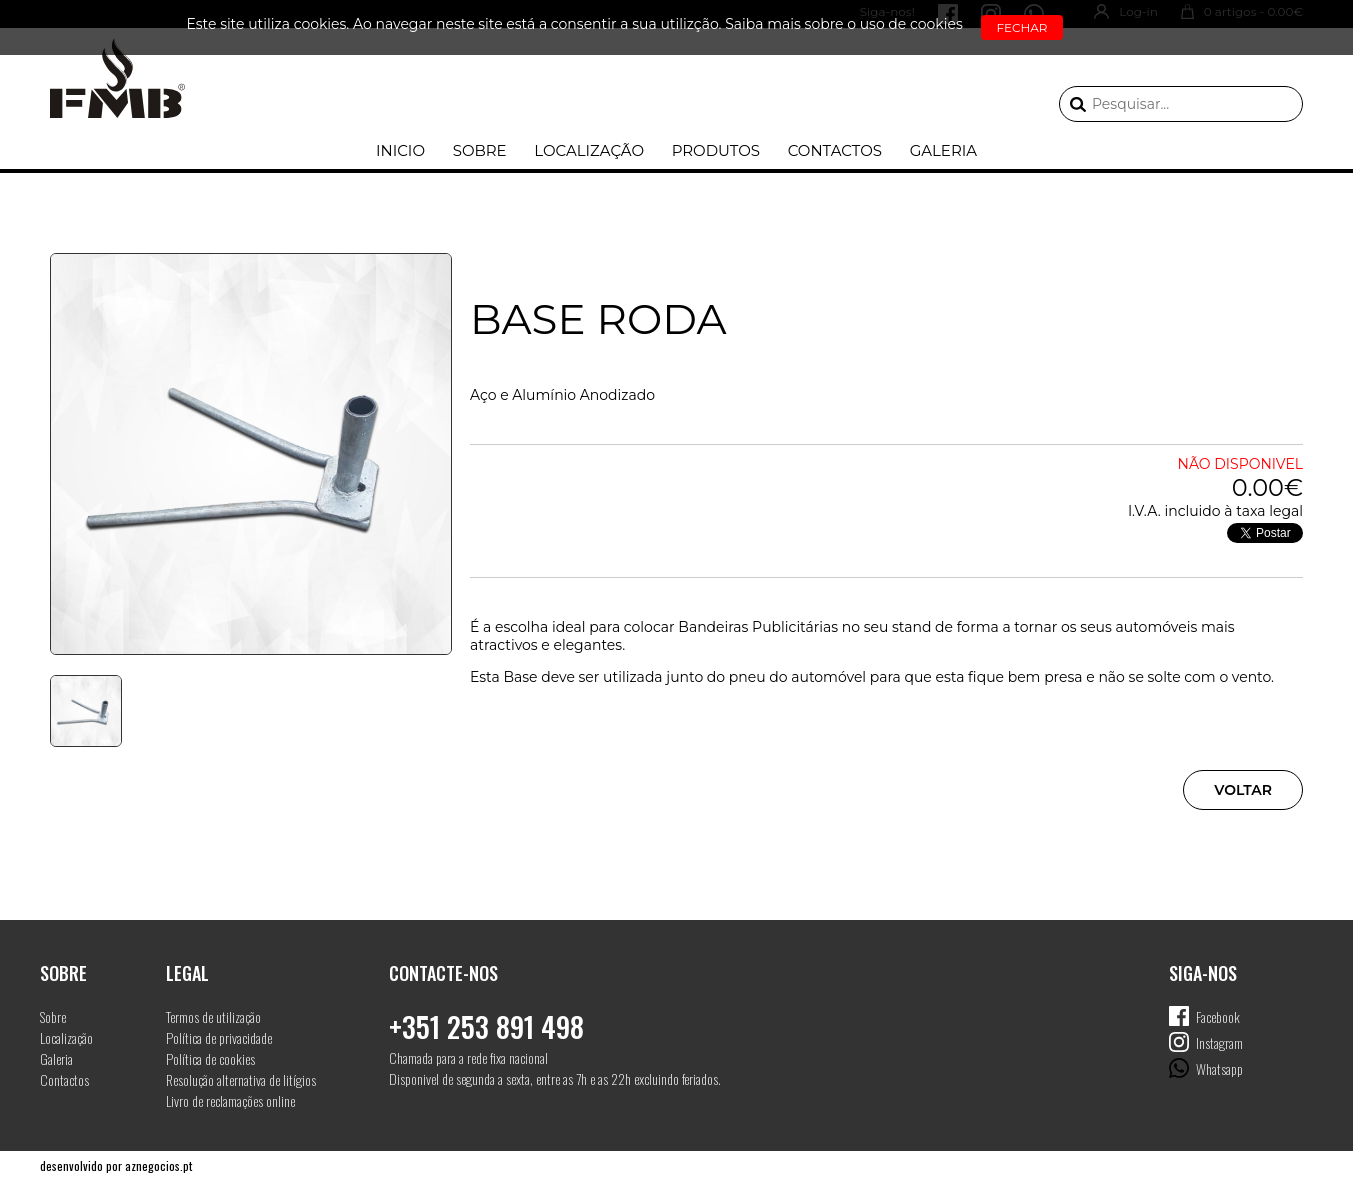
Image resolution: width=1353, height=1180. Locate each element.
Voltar (1243, 790)
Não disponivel (1240, 464)
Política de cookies (210, 1058)
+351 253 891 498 (486, 1026)
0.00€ (1267, 487)
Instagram (1219, 1042)
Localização (589, 150)
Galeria (943, 150)
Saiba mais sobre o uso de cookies (844, 24)
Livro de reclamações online (230, 1100)
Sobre (480, 150)
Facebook (1218, 1016)
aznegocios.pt (158, 1165)
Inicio (400, 150)
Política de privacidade (219, 1037)
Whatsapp (1219, 1068)
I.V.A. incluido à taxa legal (1215, 511)
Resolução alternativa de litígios (241, 1079)
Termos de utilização (213, 1016)
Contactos (835, 150)
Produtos (716, 150)
